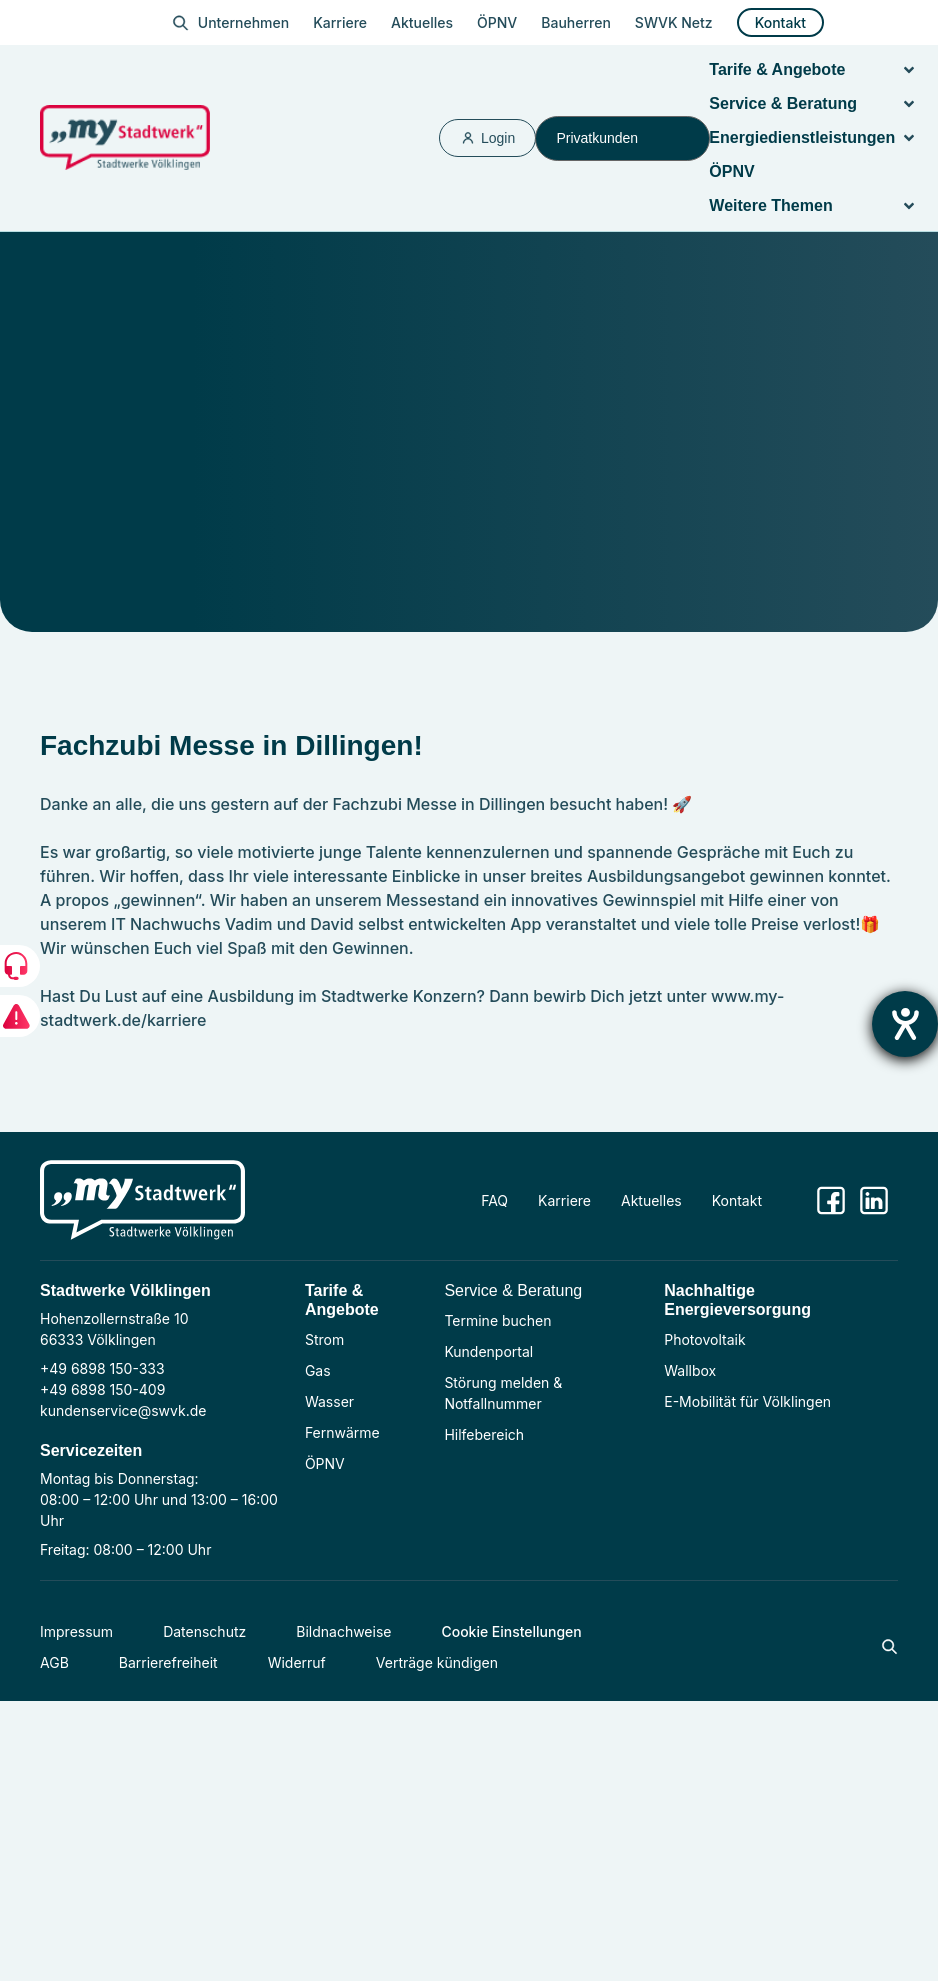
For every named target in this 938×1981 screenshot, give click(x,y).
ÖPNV (497, 22)
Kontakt (780, 22)
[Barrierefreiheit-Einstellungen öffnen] (905, 1024)
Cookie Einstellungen (511, 1631)
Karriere (340, 22)
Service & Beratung (513, 1290)
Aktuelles (422, 22)
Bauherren (576, 22)
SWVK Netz (674, 22)
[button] (909, 70)
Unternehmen (243, 22)
